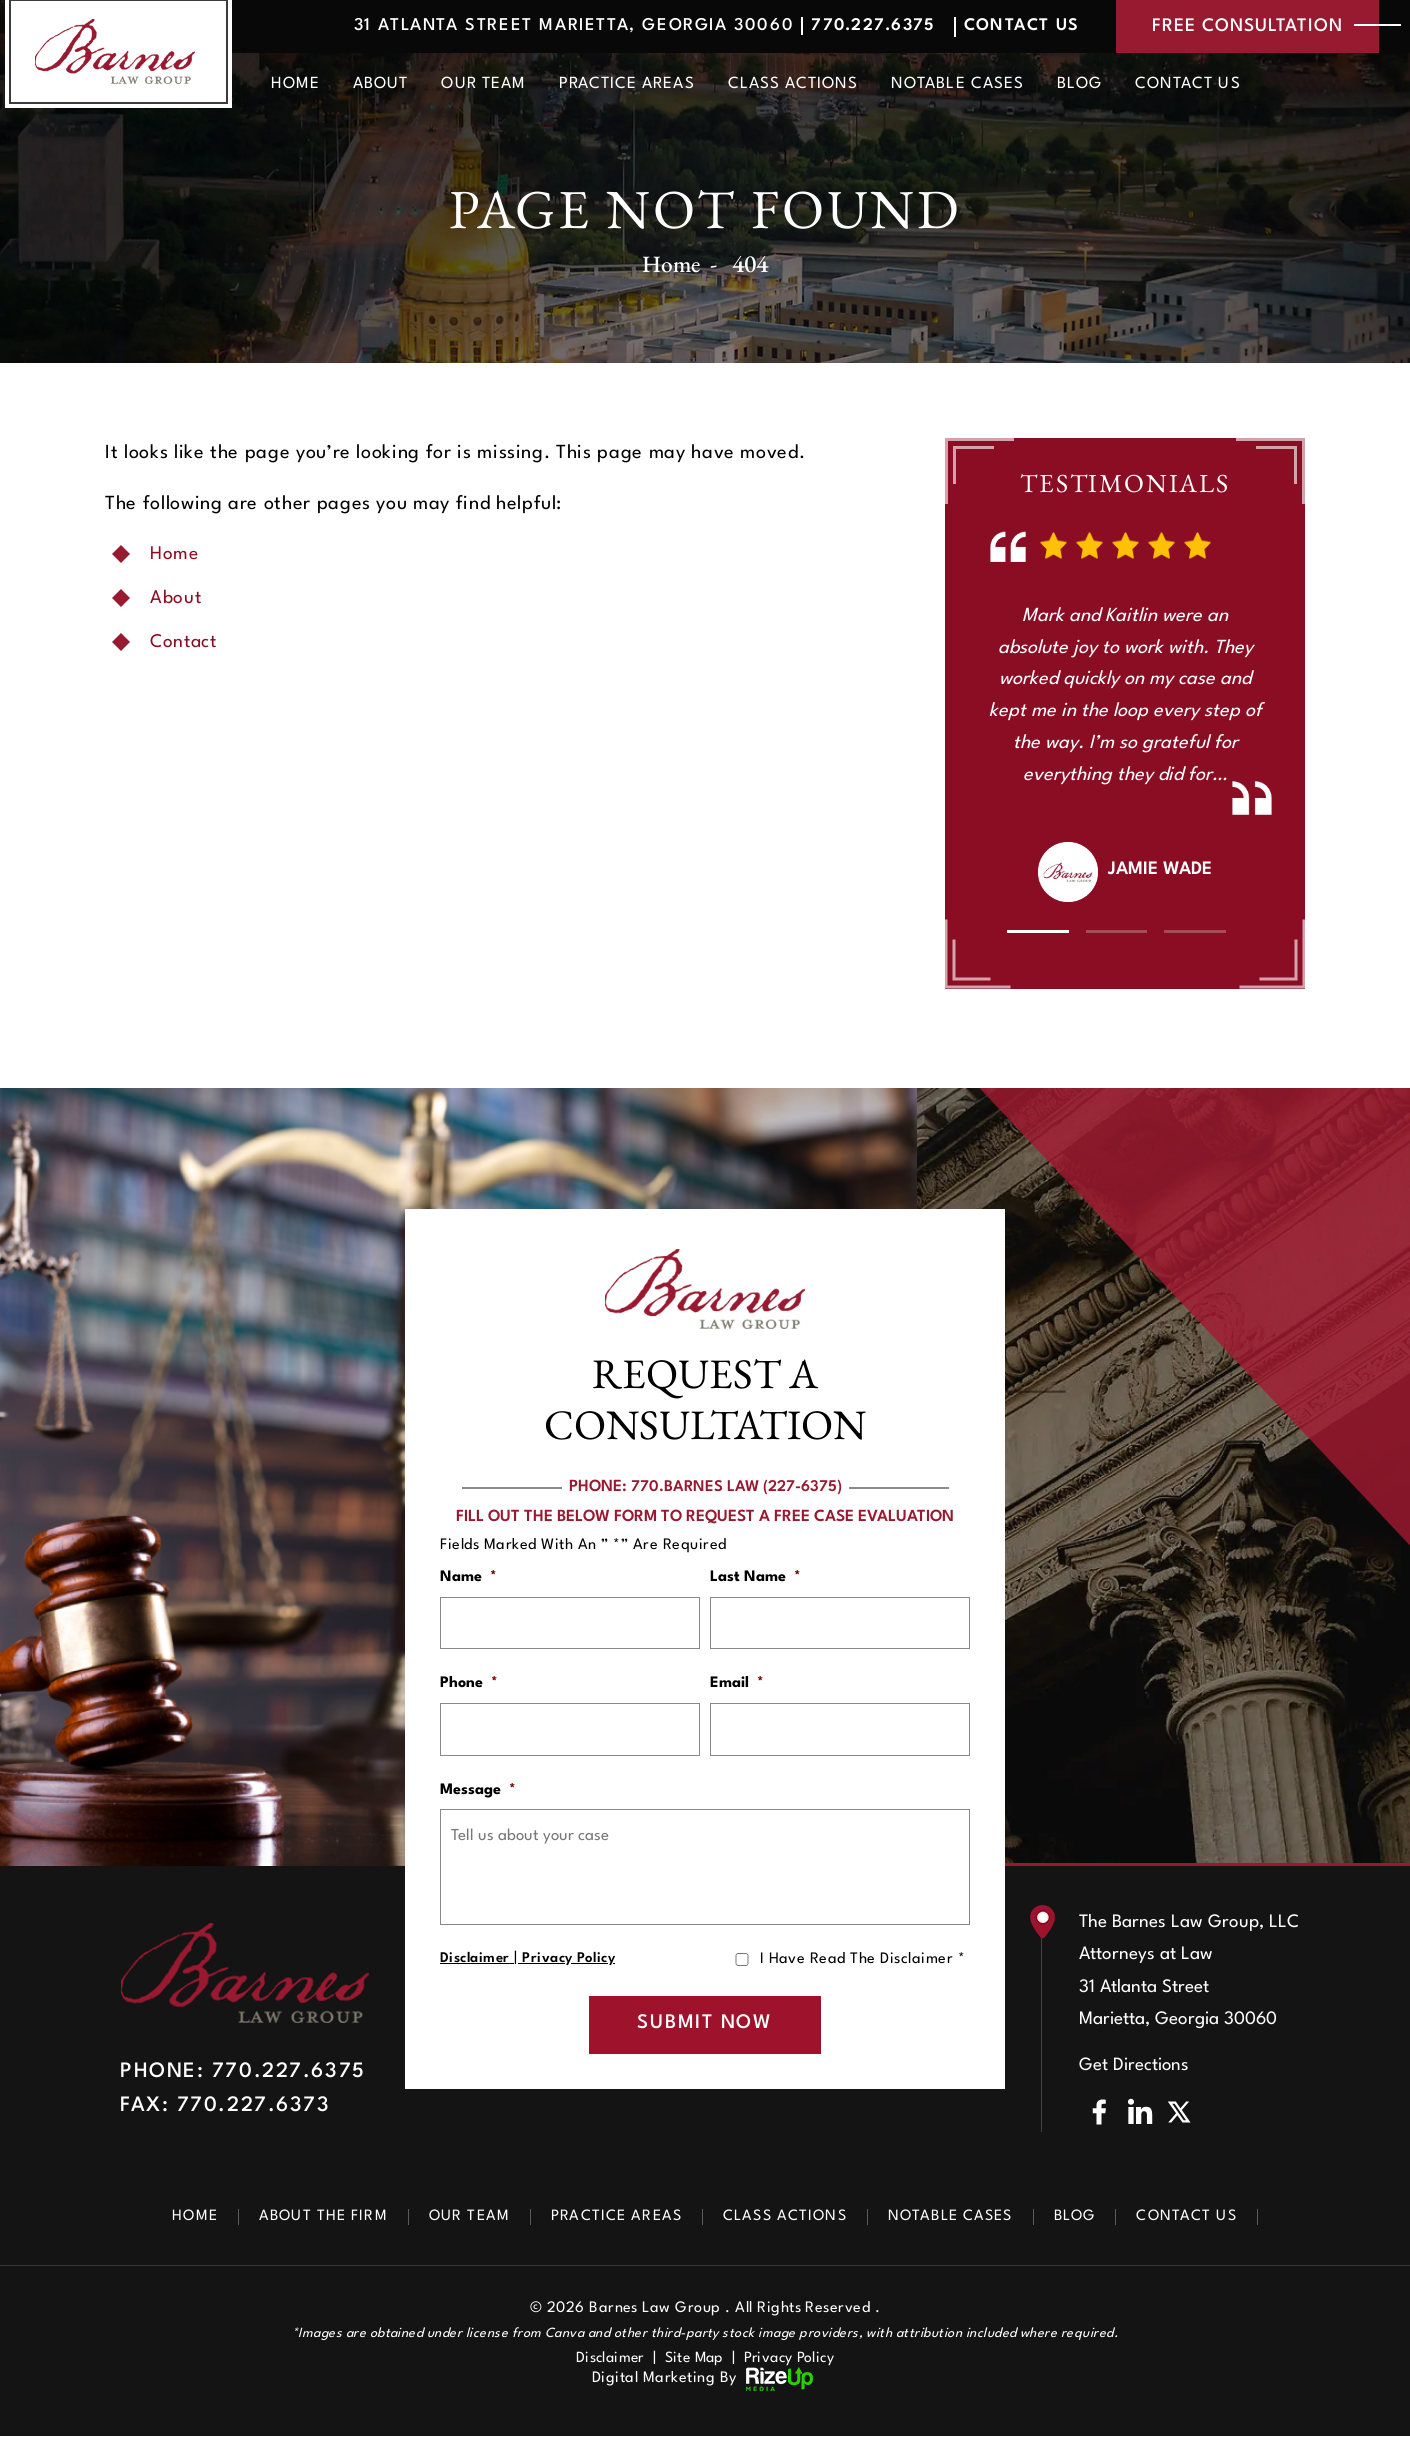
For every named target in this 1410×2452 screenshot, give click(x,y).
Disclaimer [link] (604, 2374)
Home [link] (175, 554)
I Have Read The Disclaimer (862, 1969)
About (380, 87)
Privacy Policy (570, 1969)
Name (468, 1577)
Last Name (755, 1577)
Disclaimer (475, 1969)
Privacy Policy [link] (794, 2374)
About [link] (176, 598)
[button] (1037, 931)
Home (295, 87)
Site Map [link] (693, 2374)
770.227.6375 (838, 27)
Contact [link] (185, 642)
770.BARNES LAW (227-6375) (736, 1487)
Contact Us (996, 27)
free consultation (1238, 28)
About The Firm (305, 2232)
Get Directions (1134, 2081)
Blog (1079, 87)
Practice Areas (627, 87)
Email (737, 1686)
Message (478, 1796)
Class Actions (793, 87)
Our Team (483, 87)
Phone (469, 1686)
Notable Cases (957, 87)
